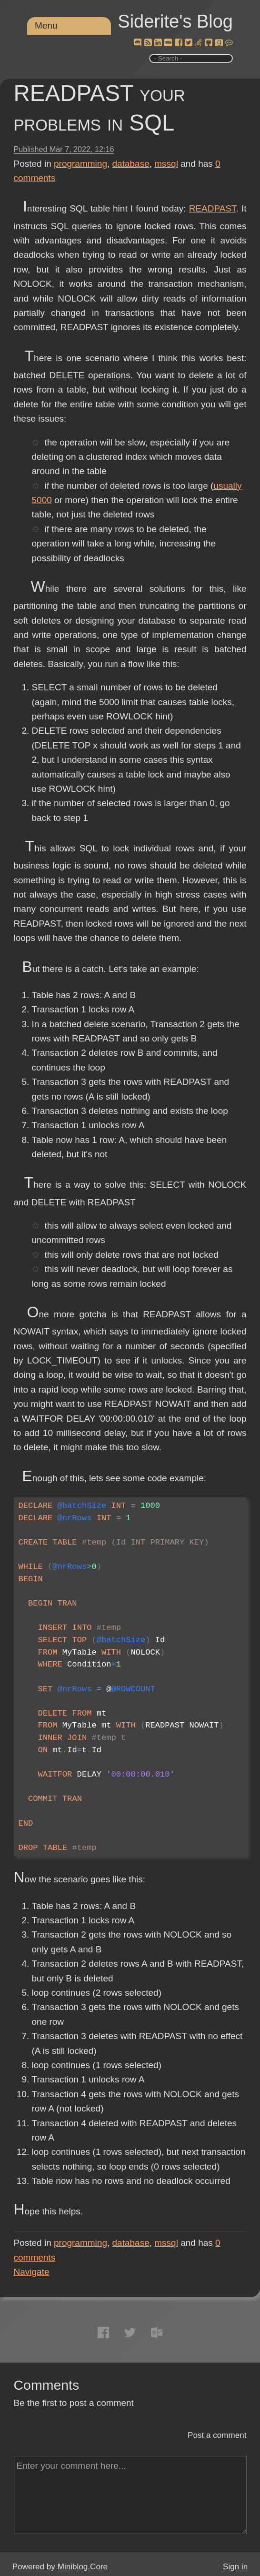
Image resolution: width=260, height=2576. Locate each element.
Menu (46, 25)
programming (80, 164)
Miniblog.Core (83, 2566)
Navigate (32, 2272)
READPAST (212, 208)
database (131, 164)
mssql (166, 164)
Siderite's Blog (175, 21)
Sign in (235, 2566)
